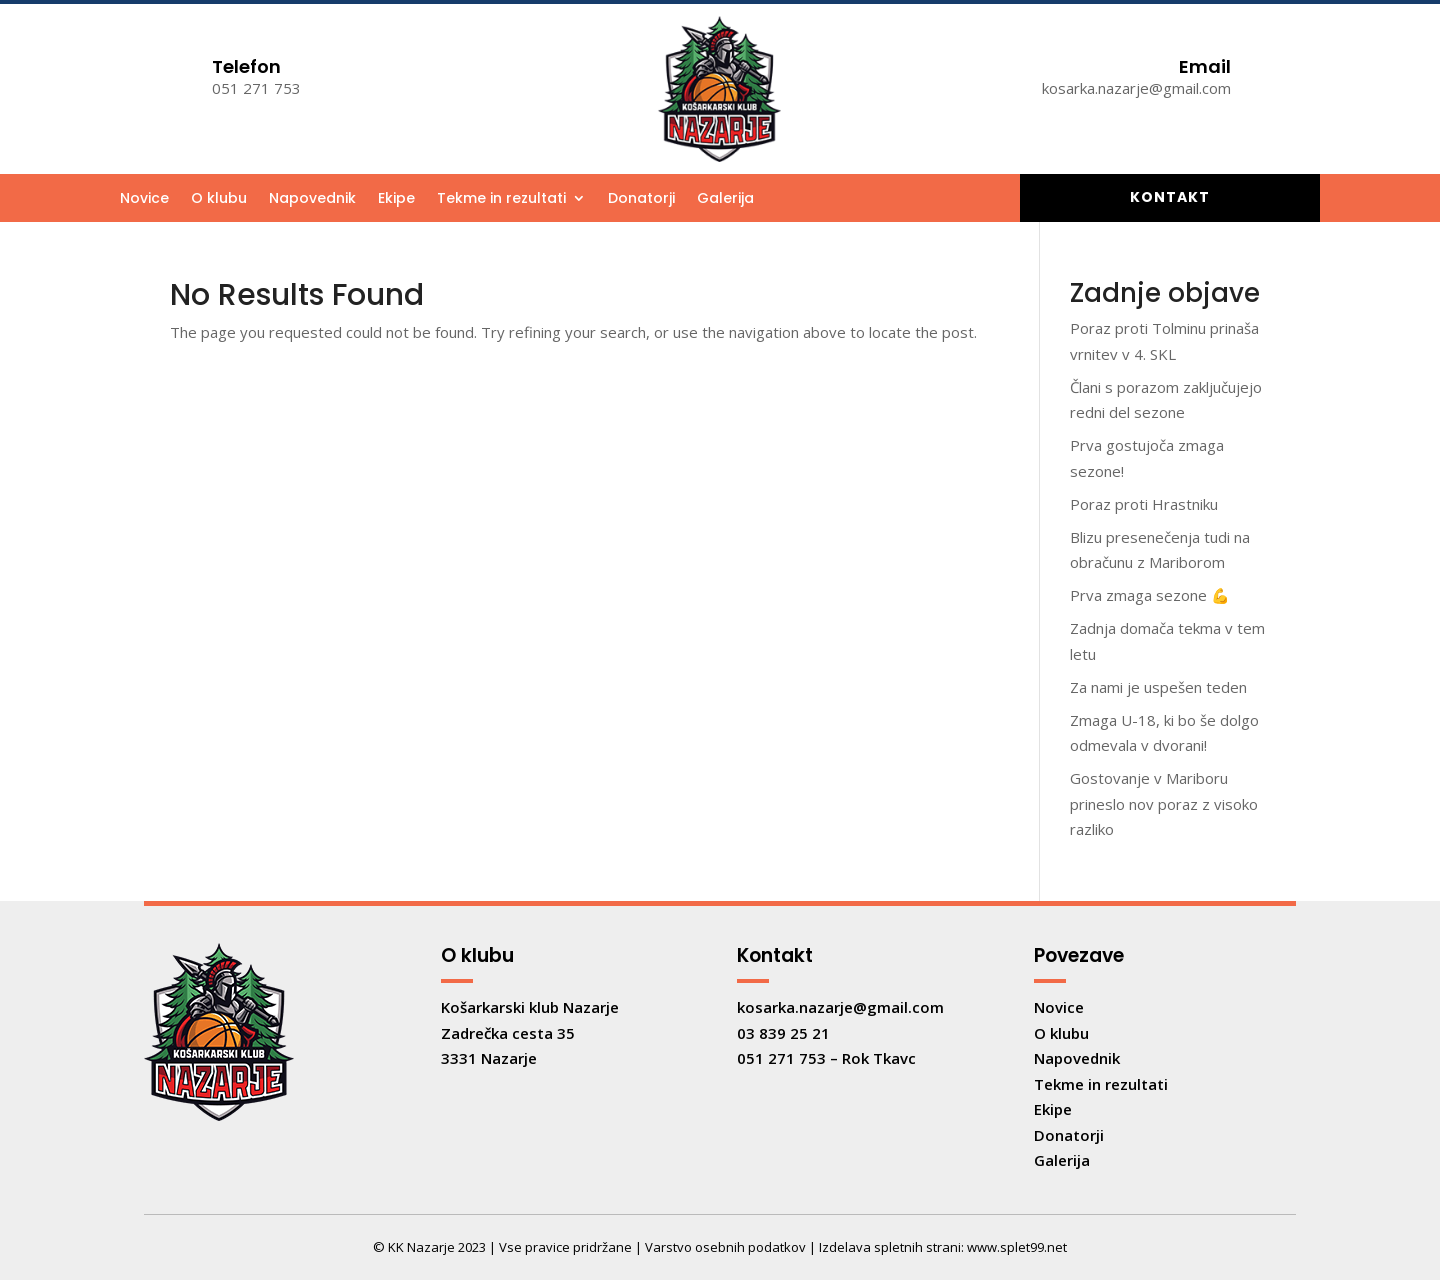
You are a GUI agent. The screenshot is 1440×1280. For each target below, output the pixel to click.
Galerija (725, 199)
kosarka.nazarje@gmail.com (840, 1007)
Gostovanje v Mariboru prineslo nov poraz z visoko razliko (1164, 803)
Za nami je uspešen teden (1158, 687)
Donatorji (641, 199)
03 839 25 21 (783, 1033)
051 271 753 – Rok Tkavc (826, 1058)
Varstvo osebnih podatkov (725, 1247)
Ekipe (396, 199)
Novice (144, 199)
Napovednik (312, 199)
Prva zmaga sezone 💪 (1150, 595)
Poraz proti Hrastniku (1144, 504)
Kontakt (1170, 197)
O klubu (219, 199)
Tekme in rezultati (501, 199)
